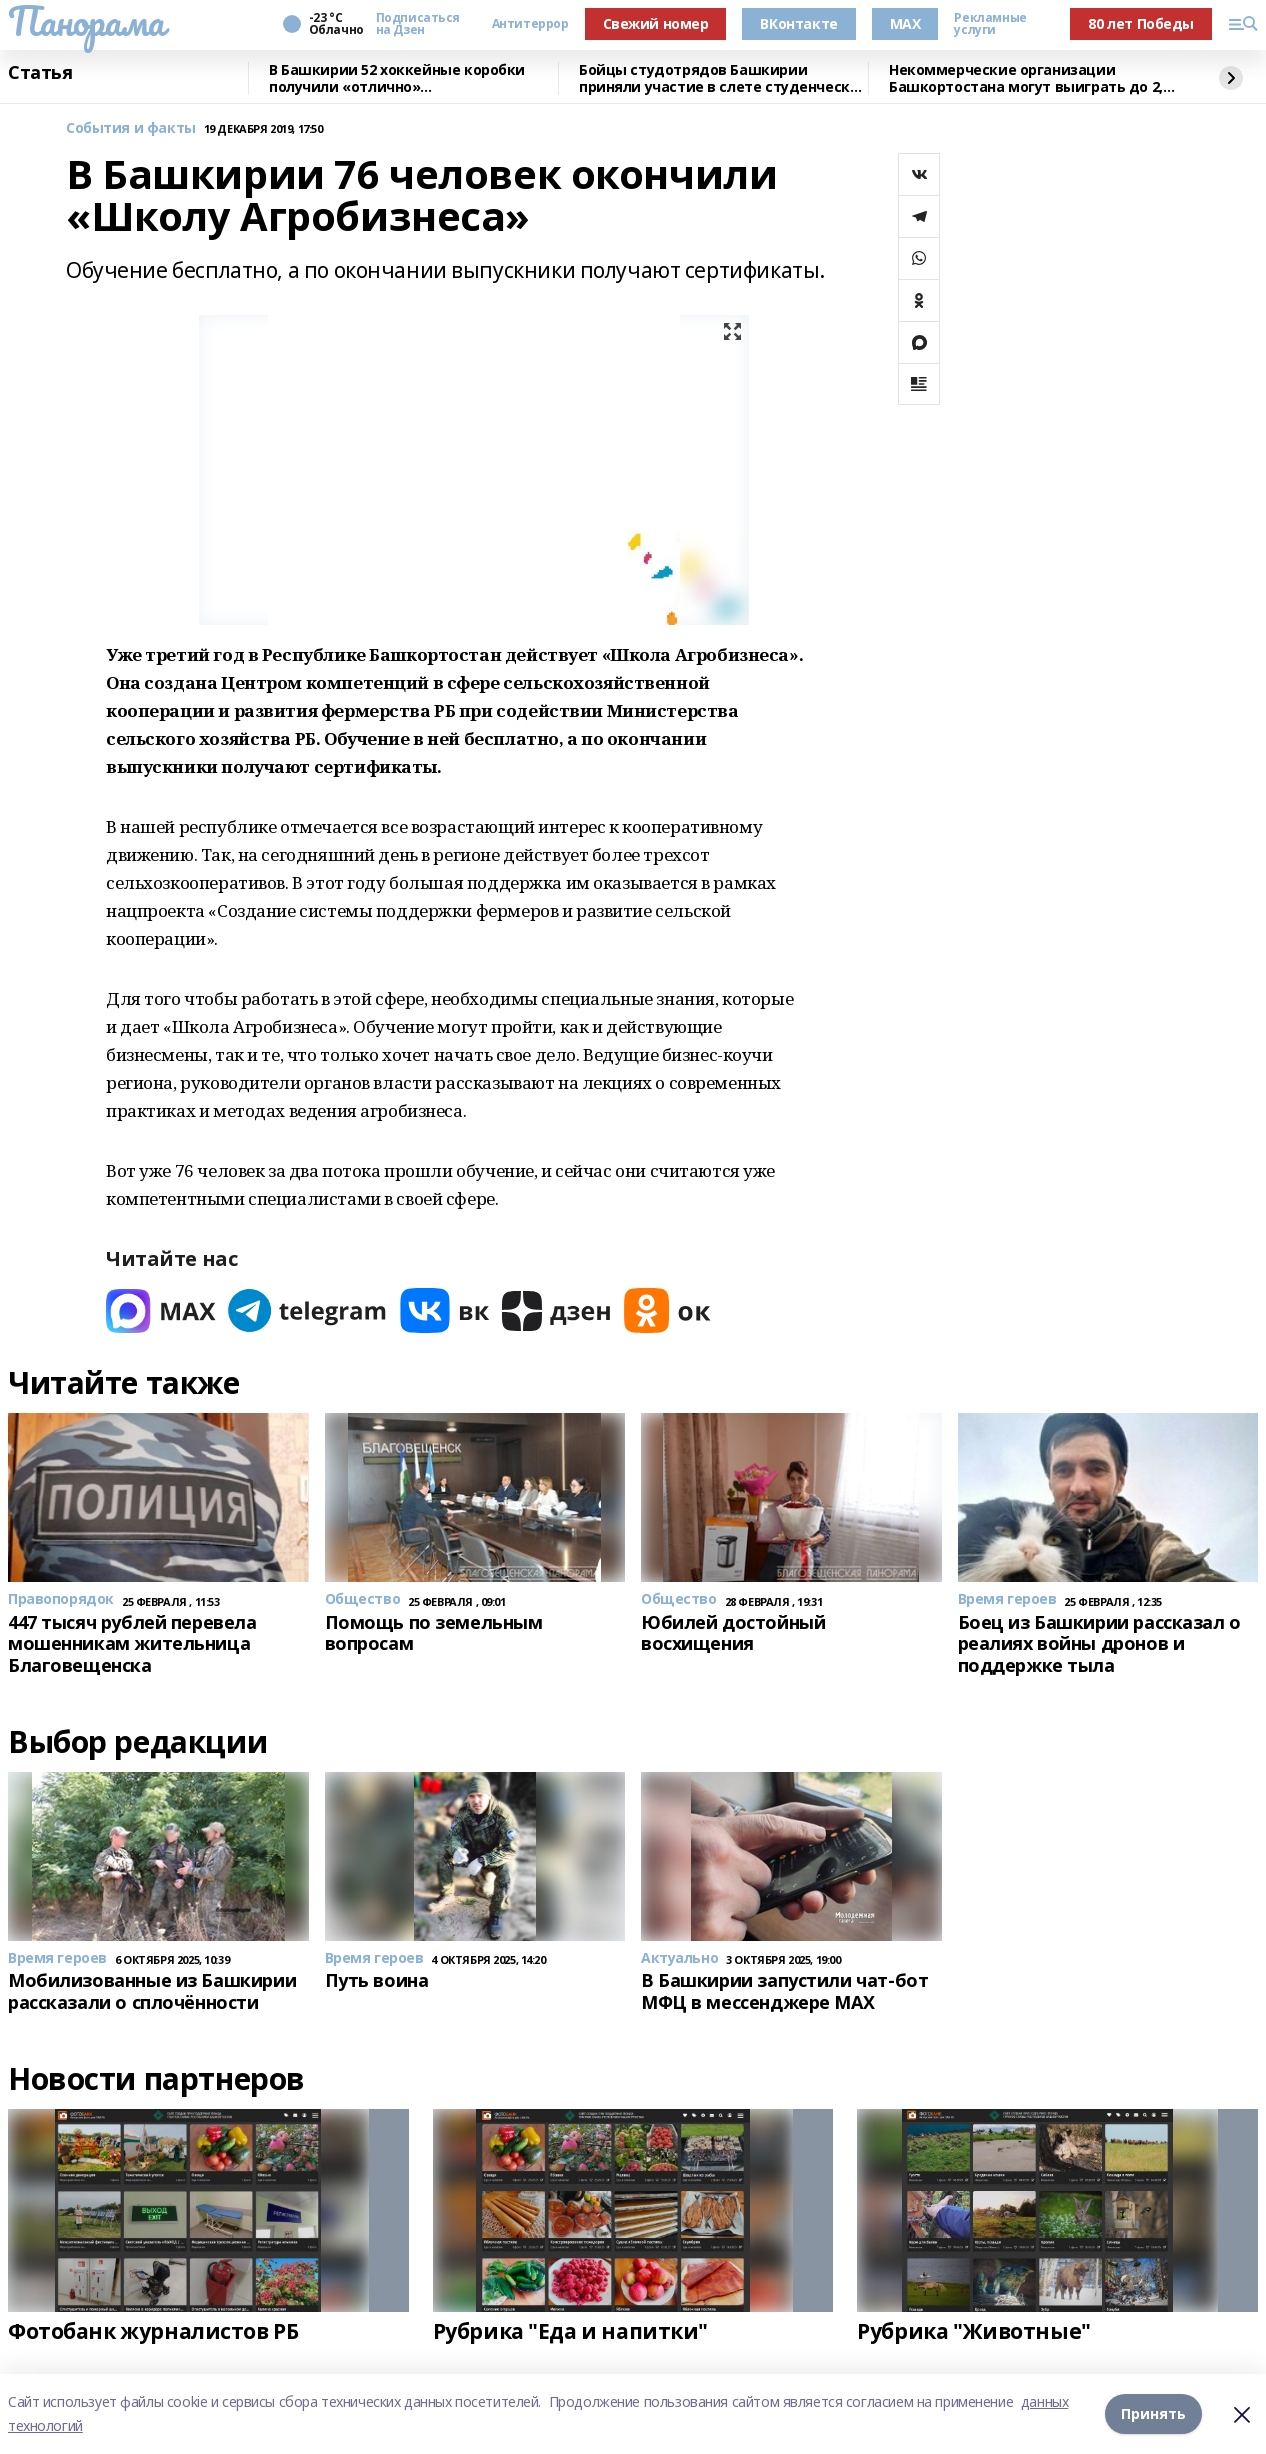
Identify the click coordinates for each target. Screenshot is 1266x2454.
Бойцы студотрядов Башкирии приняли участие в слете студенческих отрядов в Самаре (723, 78)
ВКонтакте (798, 23)
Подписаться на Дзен (418, 24)
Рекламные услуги (990, 24)
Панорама (86, 21)
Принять (1153, 2413)
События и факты (131, 128)
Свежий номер (656, 23)
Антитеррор (530, 24)
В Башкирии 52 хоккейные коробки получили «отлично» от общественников (397, 78)
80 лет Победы (1141, 23)
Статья (40, 73)
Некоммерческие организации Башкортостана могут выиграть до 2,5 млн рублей (1029, 78)
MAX (905, 23)
